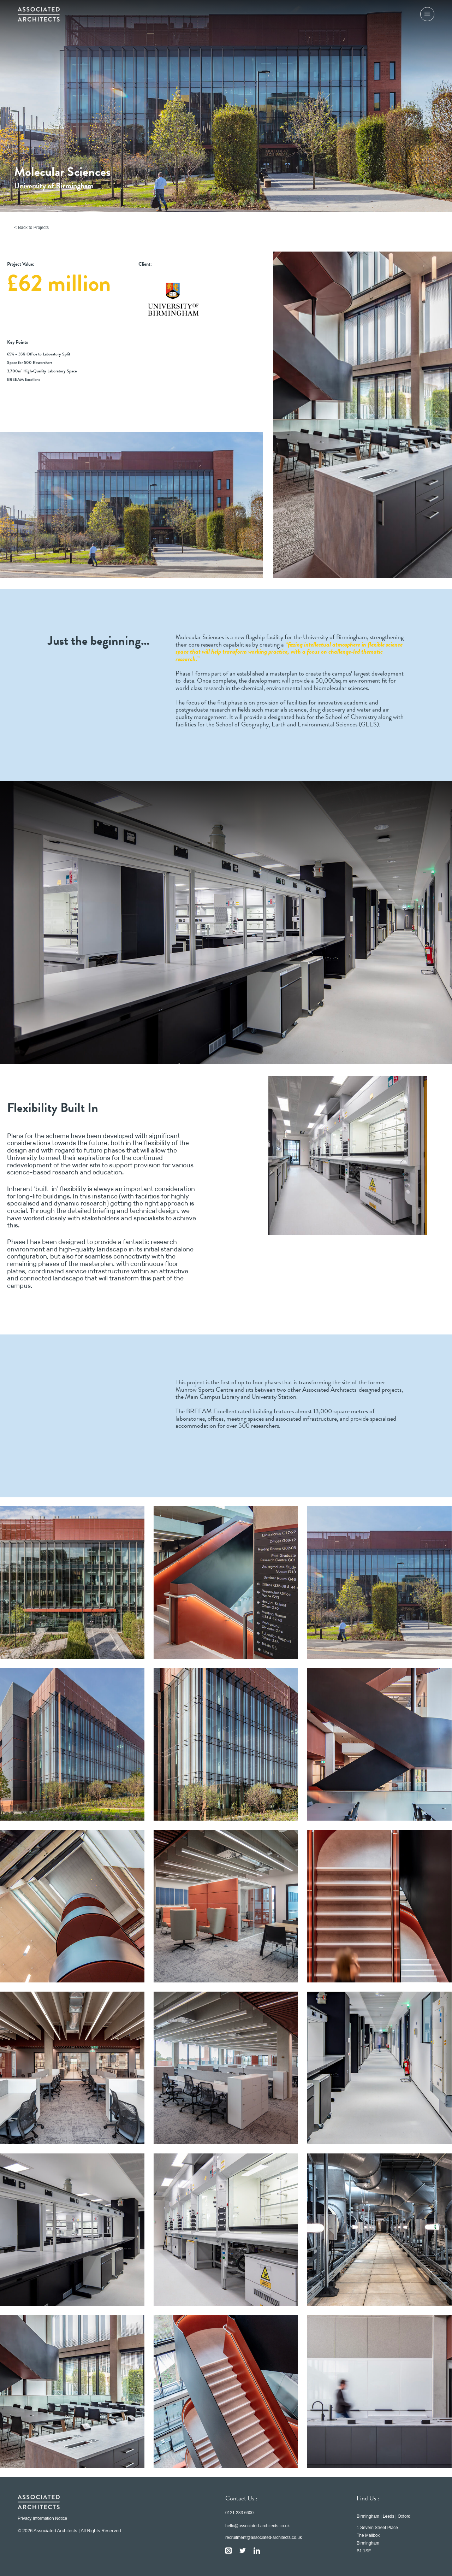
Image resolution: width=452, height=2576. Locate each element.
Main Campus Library (212, 1396)
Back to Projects (33, 227)
